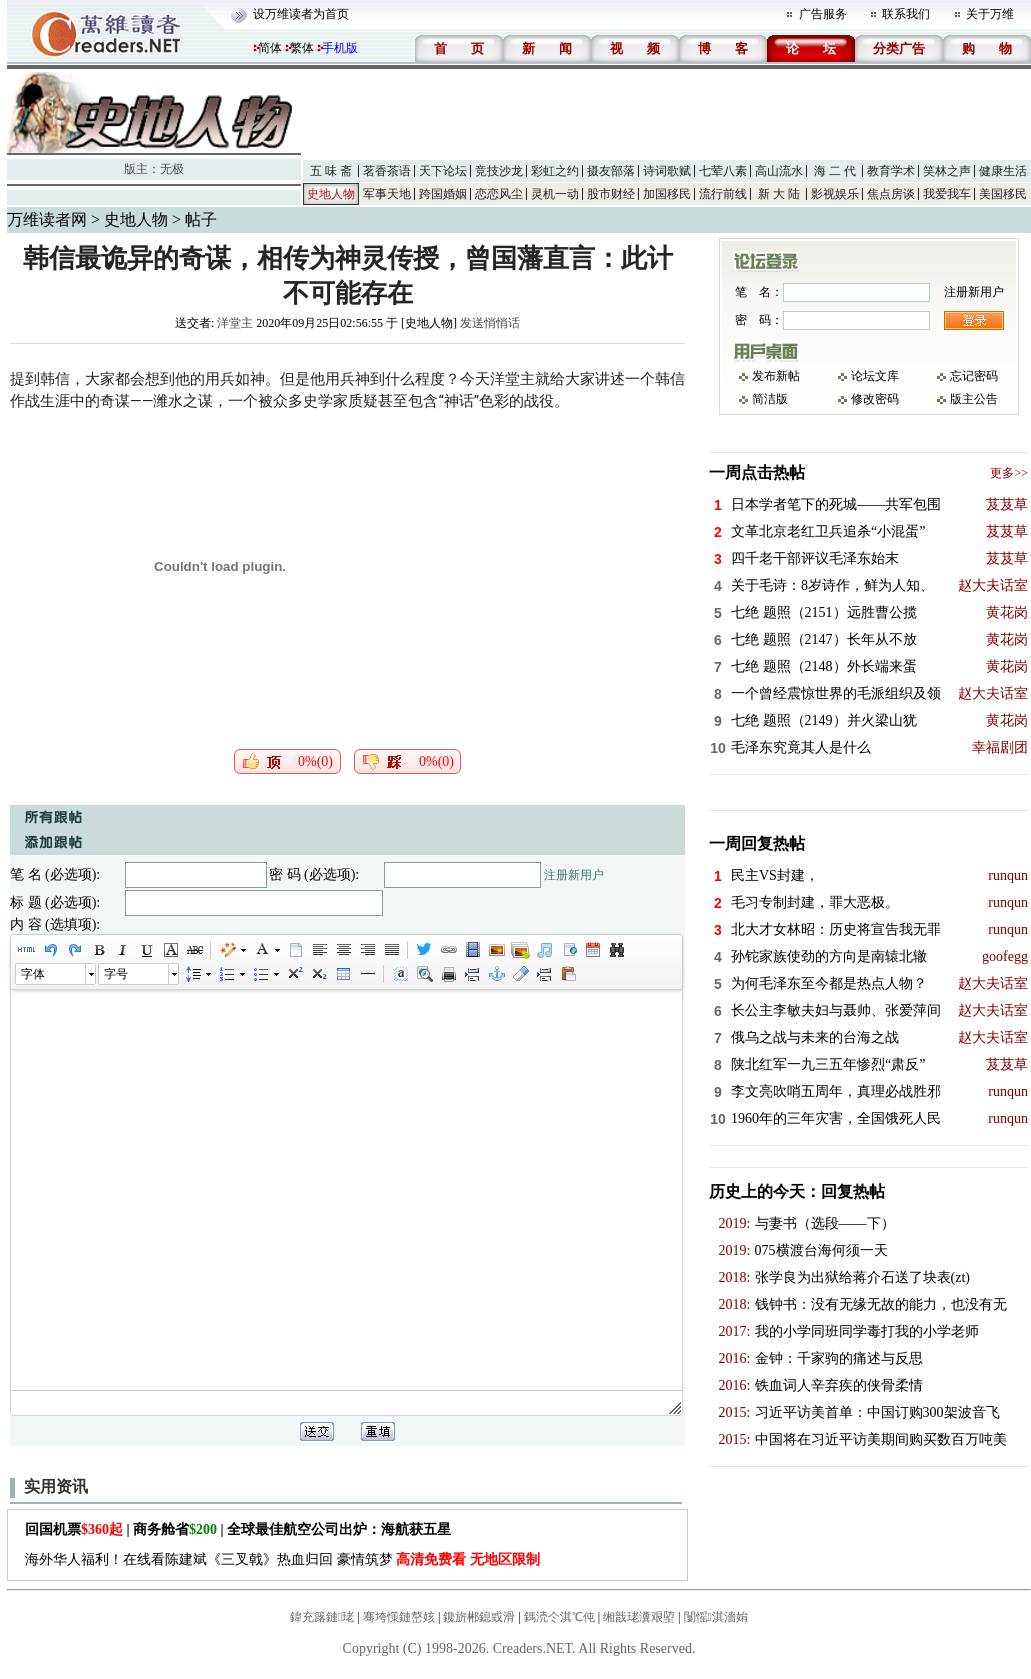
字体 (33, 974)
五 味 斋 (331, 171)
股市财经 (611, 194)
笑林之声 (947, 171)
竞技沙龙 (499, 171)
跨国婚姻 (443, 194)
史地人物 (331, 194)
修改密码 (875, 399)
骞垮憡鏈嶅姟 (399, 1617)
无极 (172, 169)
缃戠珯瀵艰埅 (639, 1617)
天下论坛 (443, 171)
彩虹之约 (555, 171)
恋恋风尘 (499, 194)
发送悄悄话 (490, 323)
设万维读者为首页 (301, 14)
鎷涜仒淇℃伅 (559, 1617)
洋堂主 (235, 323)
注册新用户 (574, 875)
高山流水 (779, 171)
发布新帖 (776, 376)
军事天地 (387, 194)
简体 (270, 48)
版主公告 (974, 399)
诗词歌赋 (667, 171)
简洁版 (770, 399)
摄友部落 (611, 171)
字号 (116, 974)
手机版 (340, 48)
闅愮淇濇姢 (716, 1617)
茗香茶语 (387, 171)
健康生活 (1003, 171)
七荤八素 (723, 171)
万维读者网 (47, 219)
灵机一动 (555, 194)
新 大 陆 (779, 194)
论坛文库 (875, 376)
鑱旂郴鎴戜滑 (479, 1617)
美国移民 (1003, 194)
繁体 (302, 48)
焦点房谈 (891, 194)
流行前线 (723, 194)
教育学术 (891, 171)
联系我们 (906, 14)
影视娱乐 (835, 194)
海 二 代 (835, 171)
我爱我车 (947, 194)
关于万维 (990, 14)
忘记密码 (974, 376)
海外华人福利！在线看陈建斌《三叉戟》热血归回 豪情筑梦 (282, 1559)
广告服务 (823, 14)
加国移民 (667, 194)
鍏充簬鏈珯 (322, 1617)
